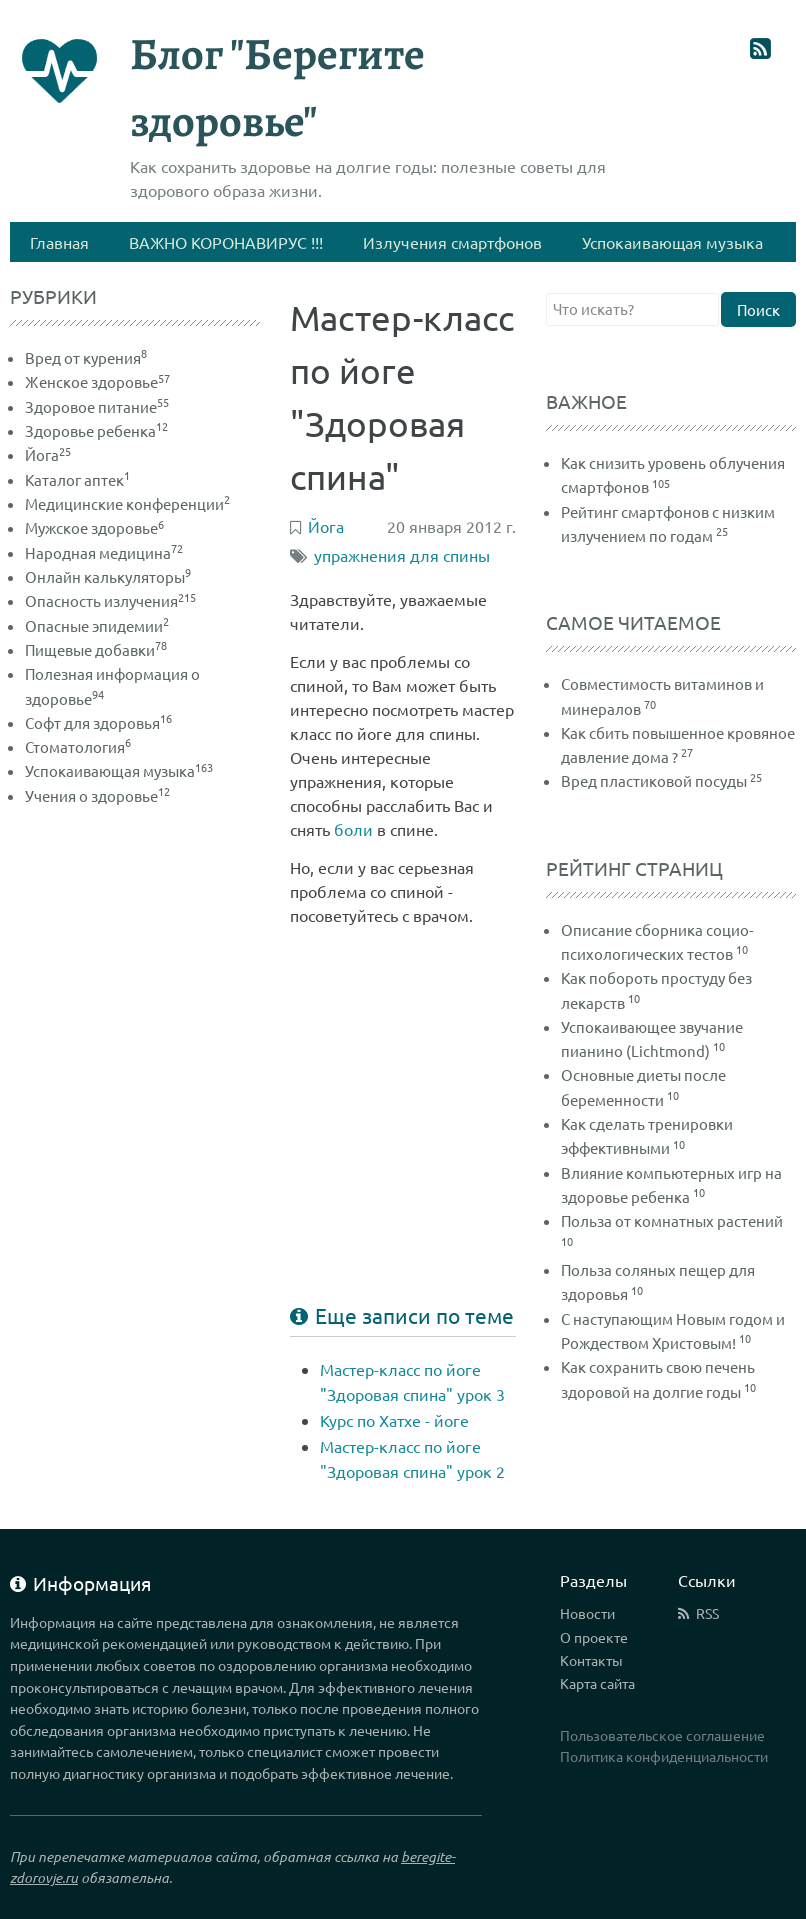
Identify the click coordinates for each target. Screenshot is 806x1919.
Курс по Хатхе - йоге (394, 1420)
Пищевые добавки (96, 649)
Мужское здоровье (94, 527)
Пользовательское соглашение (662, 1735)
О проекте (594, 1637)
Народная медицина (104, 552)
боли (353, 829)
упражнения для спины (402, 555)
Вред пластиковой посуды (654, 780)
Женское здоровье (97, 381)
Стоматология (78, 746)
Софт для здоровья (98, 722)
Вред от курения (86, 357)
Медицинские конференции (127, 503)
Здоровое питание (97, 406)
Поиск (758, 309)
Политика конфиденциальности (664, 1756)
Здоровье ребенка (96, 430)
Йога (48, 454)
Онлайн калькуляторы (108, 576)
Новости (587, 1613)
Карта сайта (597, 1683)
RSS (707, 1613)
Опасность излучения (110, 600)
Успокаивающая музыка (119, 770)
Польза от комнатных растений (672, 1220)
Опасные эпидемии (97, 625)
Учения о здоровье (97, 795)
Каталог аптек (77, 479)
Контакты (591, 1660)
